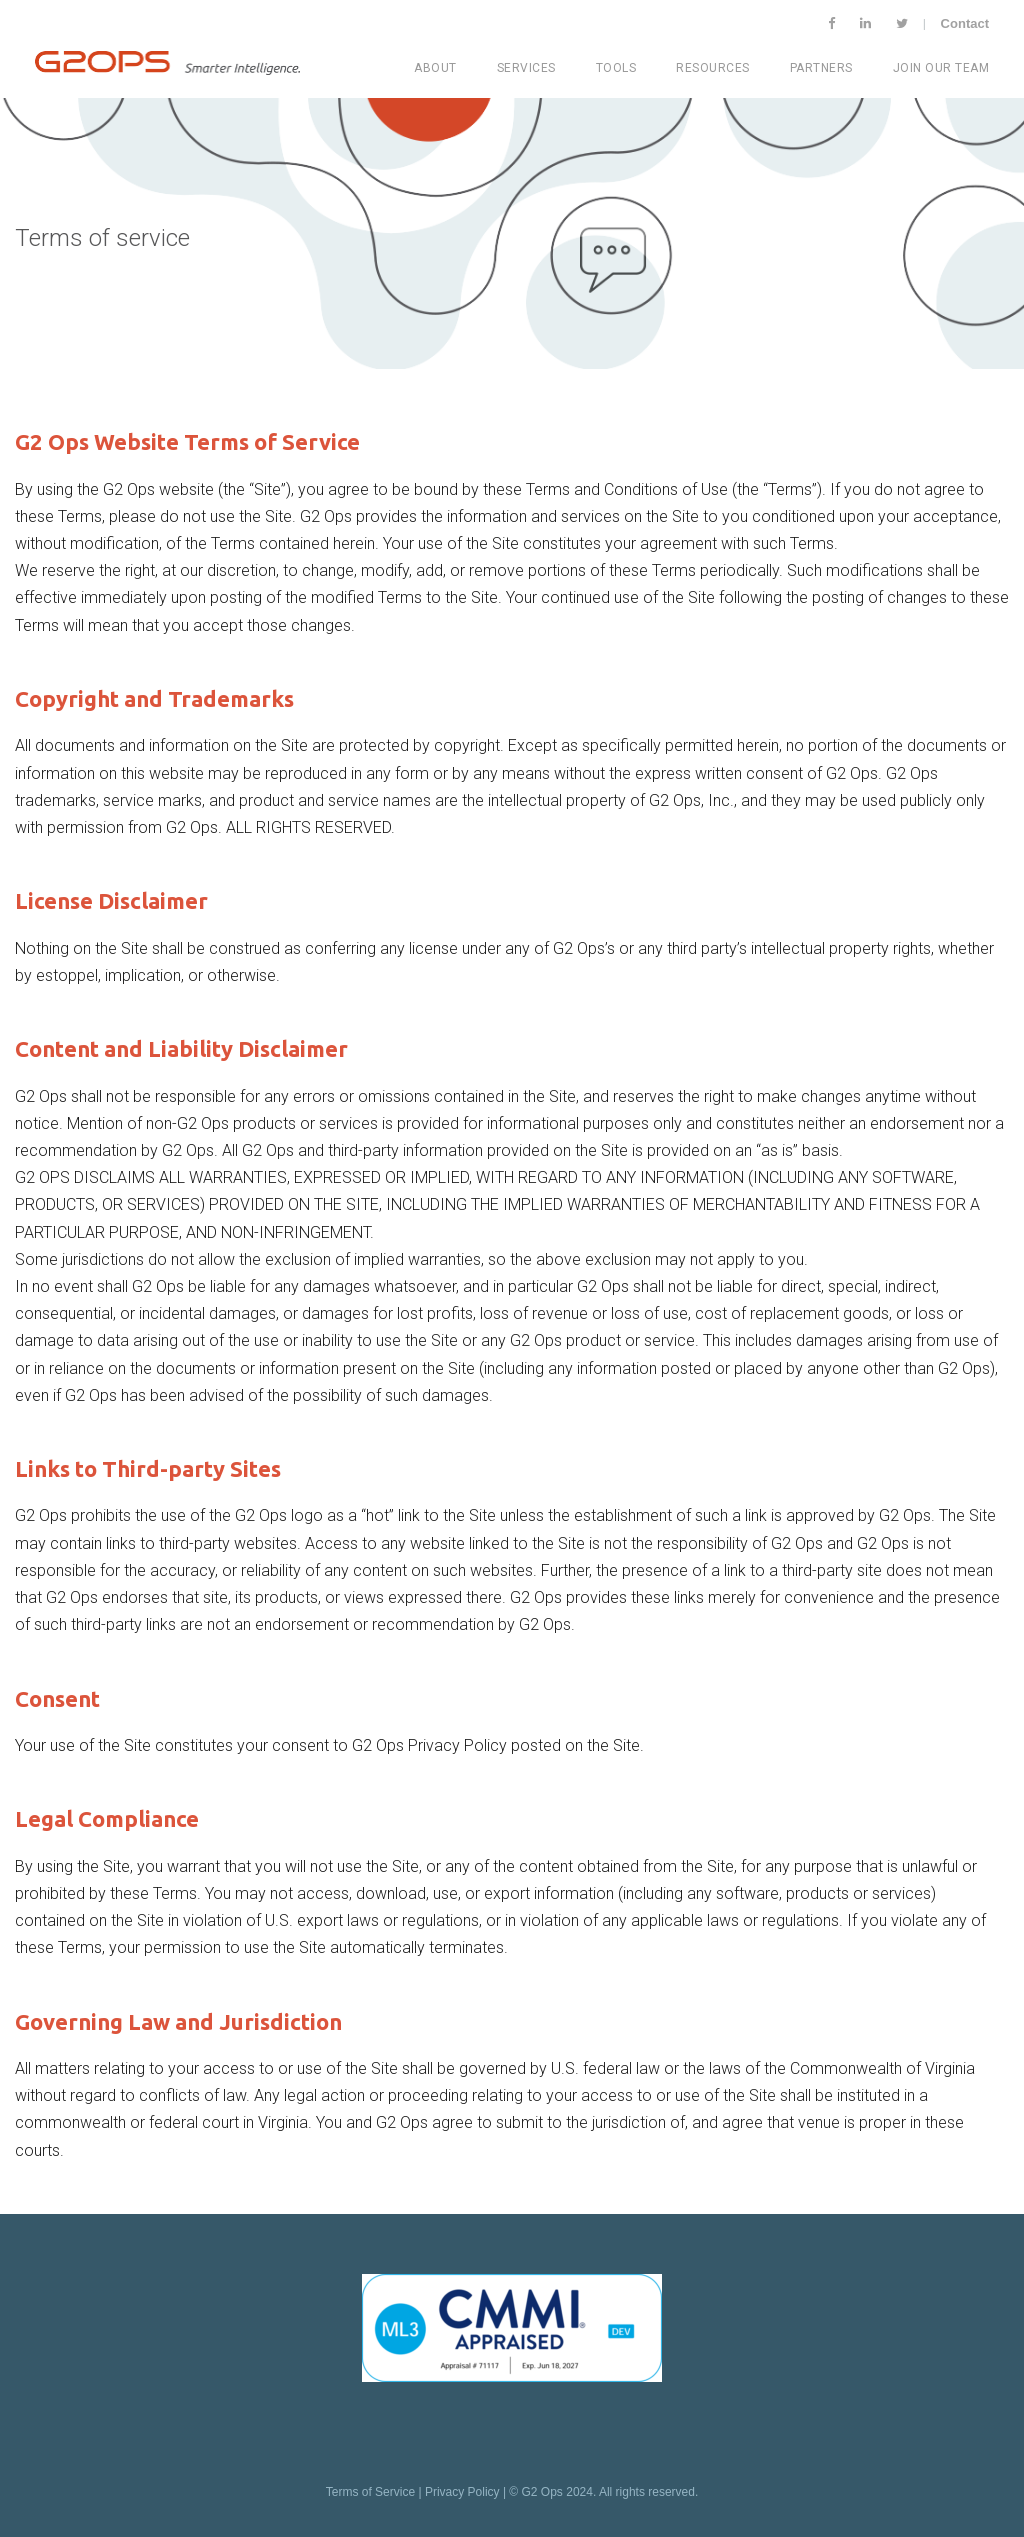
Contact (965, 23)
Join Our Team (941, 68)
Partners (821, 68)
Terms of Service (370, 2492)
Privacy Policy (462, 2492)
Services (526, 68)
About (435, 68)
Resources (713, 68)
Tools (616, 68)
